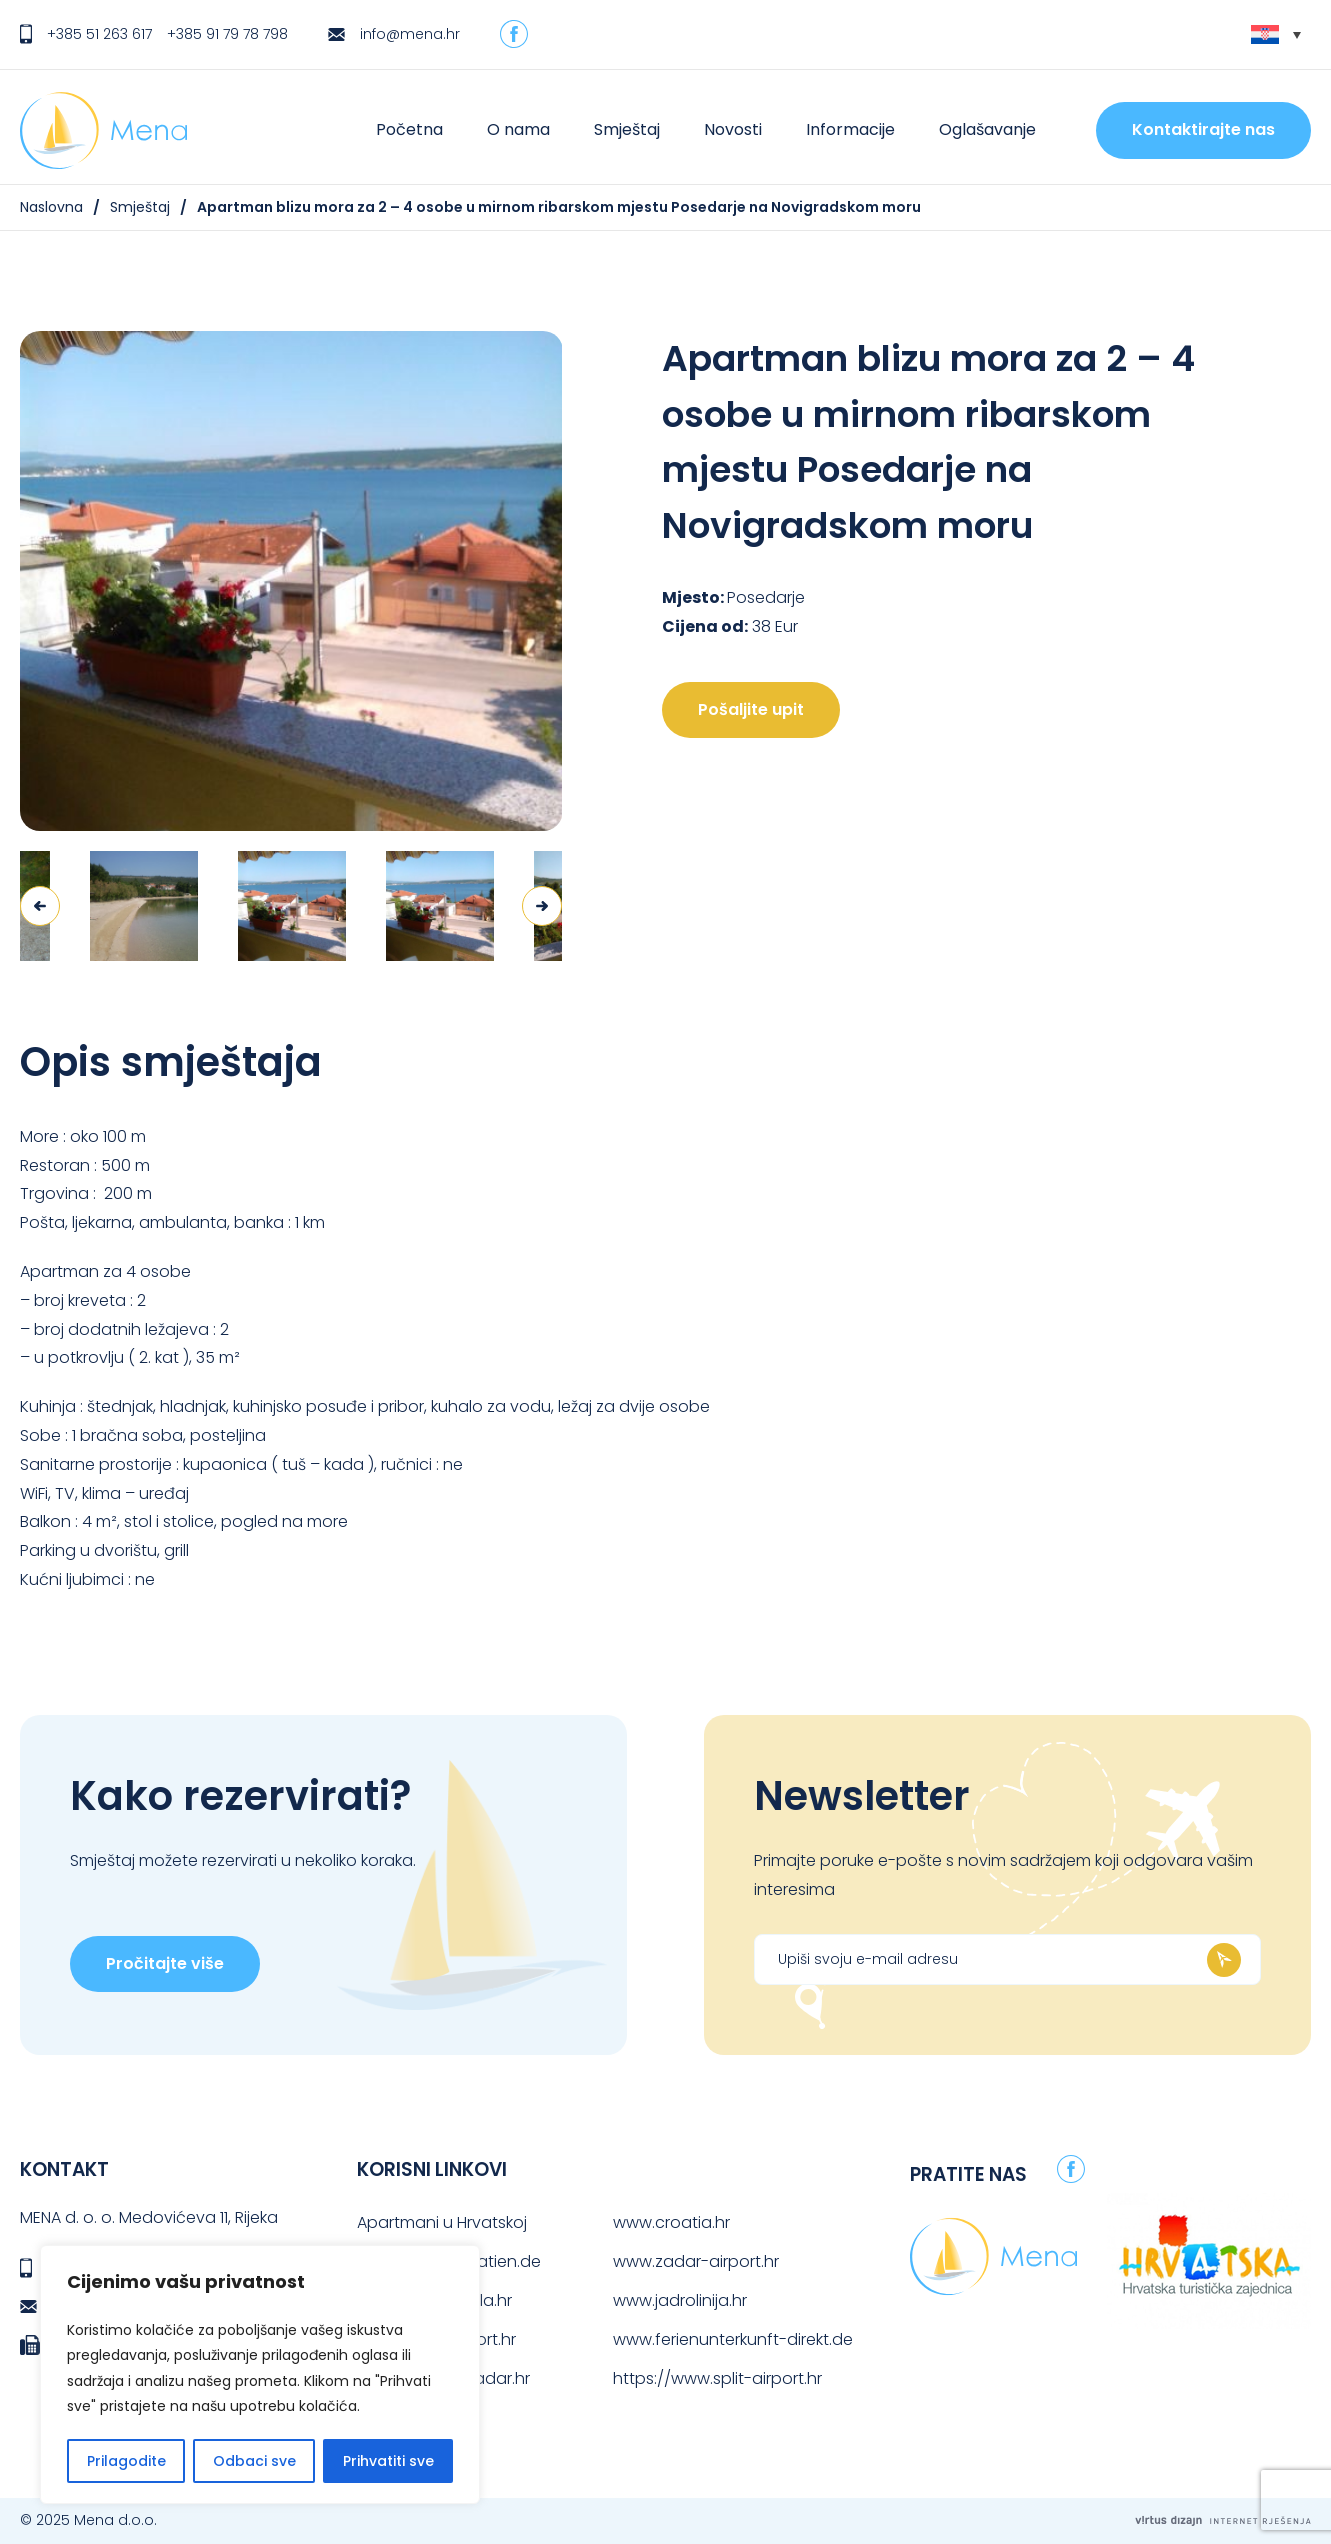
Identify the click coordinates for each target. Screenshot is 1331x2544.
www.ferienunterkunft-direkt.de (733, 2339)
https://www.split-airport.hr (717, 2378)
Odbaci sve (254, 2461)
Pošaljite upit (751, 709)
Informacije (850, 129)
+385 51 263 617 (99, 34)
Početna (409, 129)
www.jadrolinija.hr (680, 2300)
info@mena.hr (410, 34)
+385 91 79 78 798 (227, 34)
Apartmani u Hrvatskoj (442, 2222)
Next (542, 906)
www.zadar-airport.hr (696, 2261)
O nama (518, 129)
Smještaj (627, 129)
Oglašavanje (987, 129)
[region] (260, 2374)
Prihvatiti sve (388, 2461)
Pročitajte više (165, 1963)
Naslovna (51, 207)
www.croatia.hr (671, 2222)
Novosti (733, 129)
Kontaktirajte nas (1203, 129)
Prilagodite (126, 2461)
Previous (40, 906)
